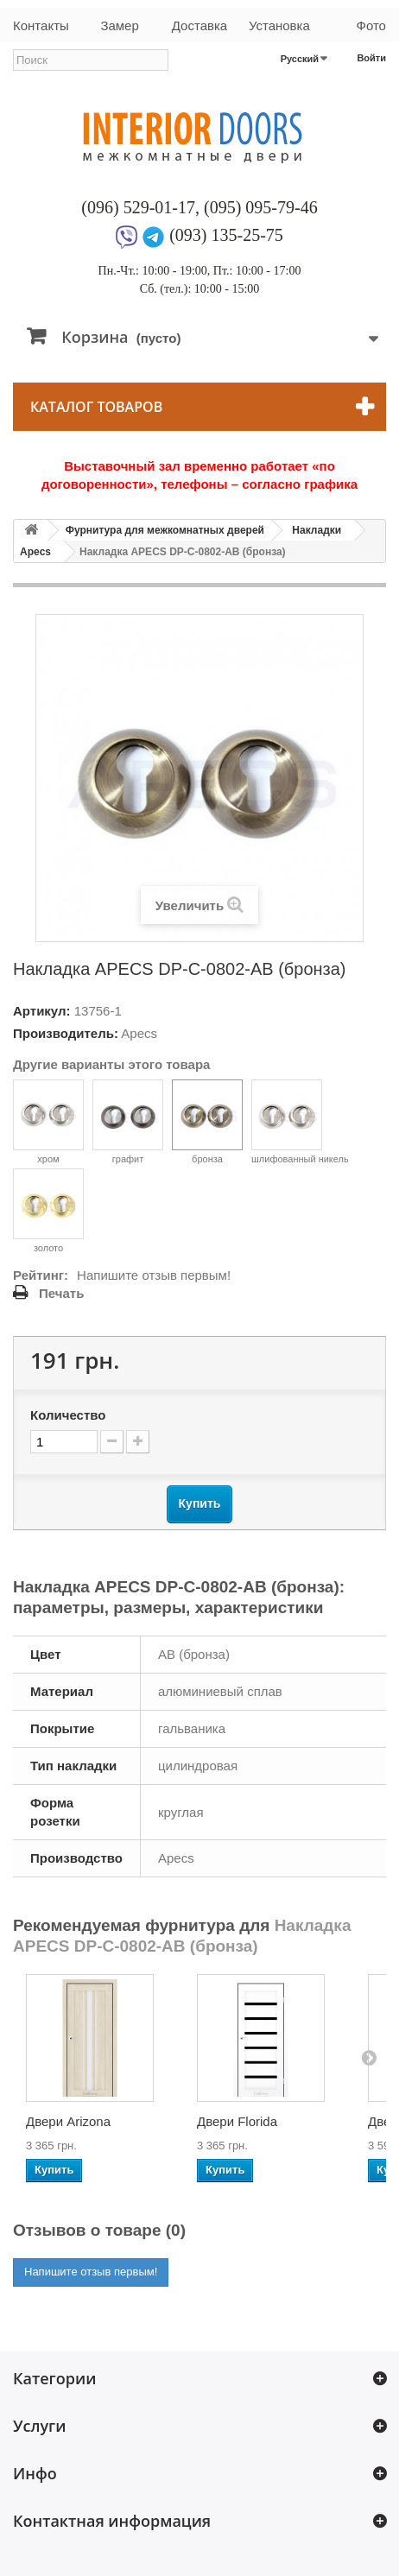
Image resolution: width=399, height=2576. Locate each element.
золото (48, 1210)
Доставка (199, 25)
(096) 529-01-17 (138, 207)
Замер (119, 25)
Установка (279, 25)
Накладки (316, 530)
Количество (67, 1415)
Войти (371, 58)
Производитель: (65, 1033)
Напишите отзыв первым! (154, 1275)
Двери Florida (237, 2121)
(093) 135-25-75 (226, 234)
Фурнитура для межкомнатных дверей (165, 530)
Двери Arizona (68, 2121)
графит (127, 1121)
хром (48, 1121)
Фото (370, 25)
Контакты (41, 25)
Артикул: (42, 1010)
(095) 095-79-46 (261, 207)
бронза (207, 1121)
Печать (61, 1293)
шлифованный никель (300, 1121)
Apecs (35, 552)
